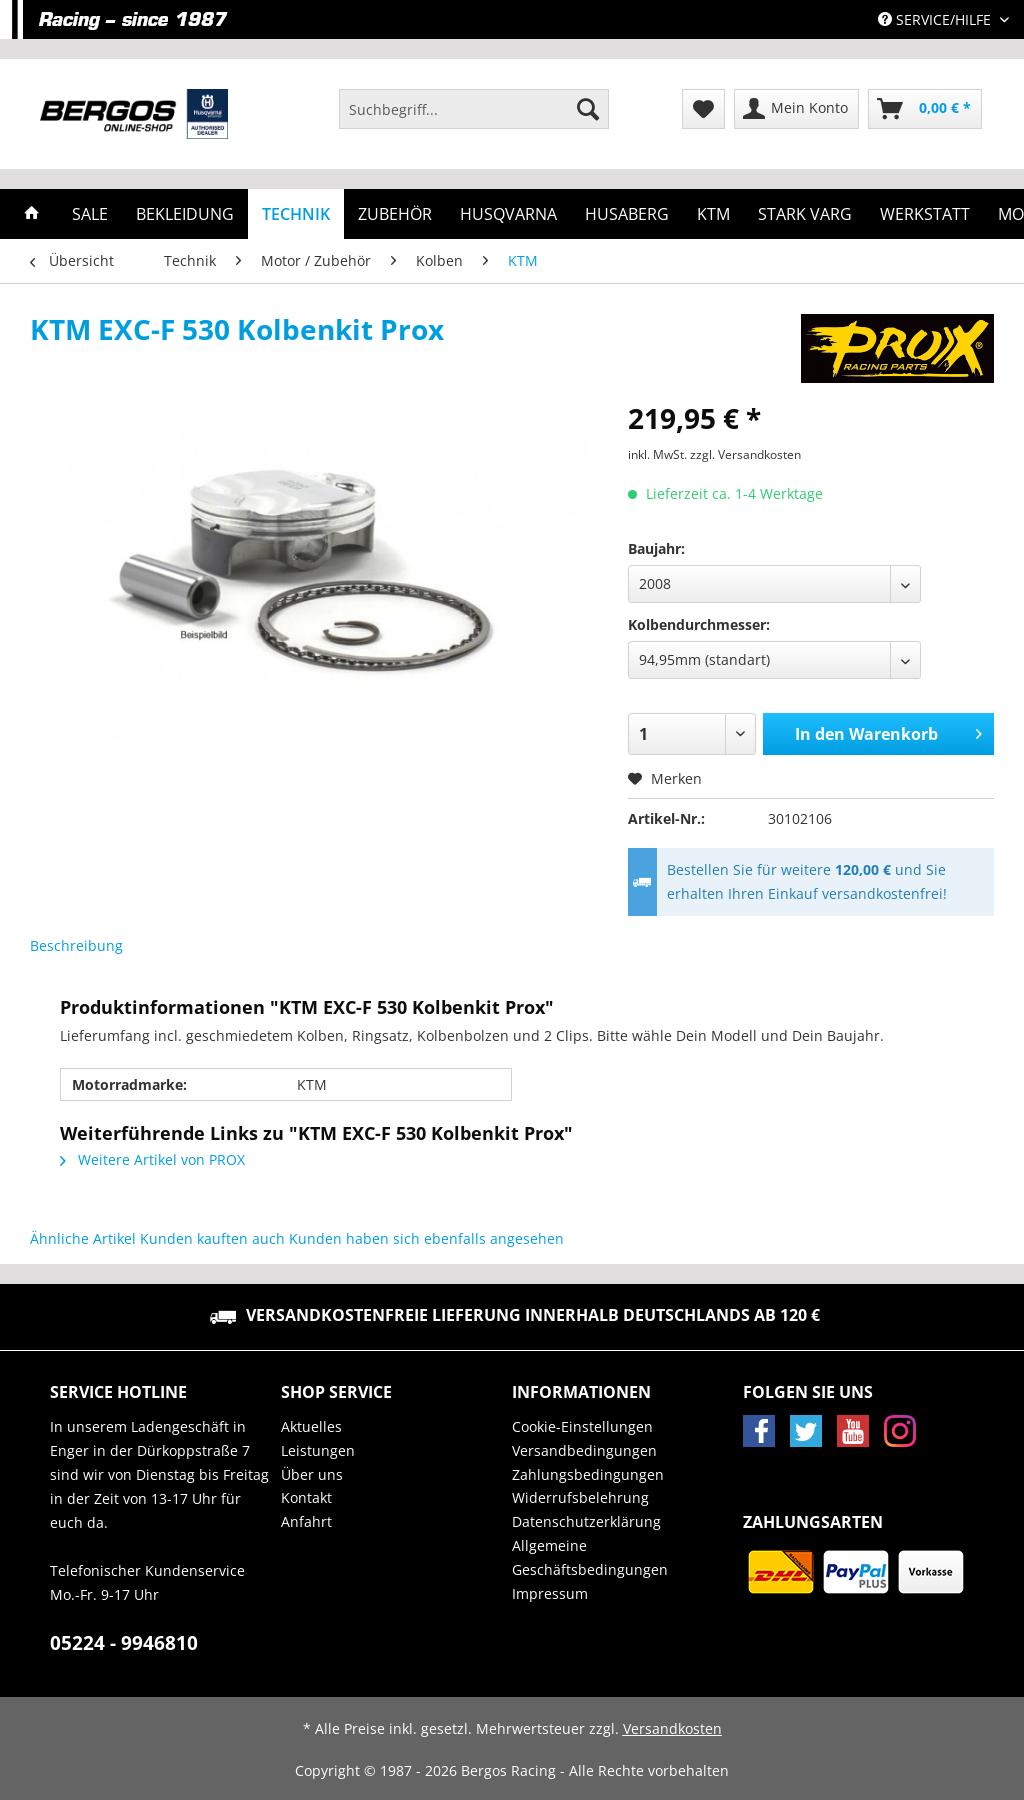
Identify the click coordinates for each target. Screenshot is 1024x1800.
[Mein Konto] (796, 109)
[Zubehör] (395, 214)
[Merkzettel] (703, 109)
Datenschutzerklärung (586, 1521)
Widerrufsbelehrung (580, 1497)
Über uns (312, 1474)
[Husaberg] (627, 214)
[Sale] (90, 214)
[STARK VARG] (805, 214)
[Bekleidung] (185, 214)
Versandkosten (672, 1728)
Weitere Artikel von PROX (152, 1159)
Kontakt (306, 1497)
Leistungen (318, 1450)
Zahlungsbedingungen (588, 1474)
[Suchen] (588, 109)
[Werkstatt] (925, 214)
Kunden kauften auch (212, 1238)
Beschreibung (76, 945)
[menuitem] (474, 118)
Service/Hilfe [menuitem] (936, 19)
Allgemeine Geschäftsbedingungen (590, 1557)
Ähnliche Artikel (83, 1238)
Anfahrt (306, 1521)
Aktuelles (311, 1426)
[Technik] (296, 214)
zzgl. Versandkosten (745, 454)
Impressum (550, 1593)
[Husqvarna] (508, 214)
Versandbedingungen (584, 1450)
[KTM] (713, 214)
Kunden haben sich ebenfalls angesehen (426, 1238)
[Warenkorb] (925, 109)
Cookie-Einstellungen (582, 1426)
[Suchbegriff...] (474, 109)
